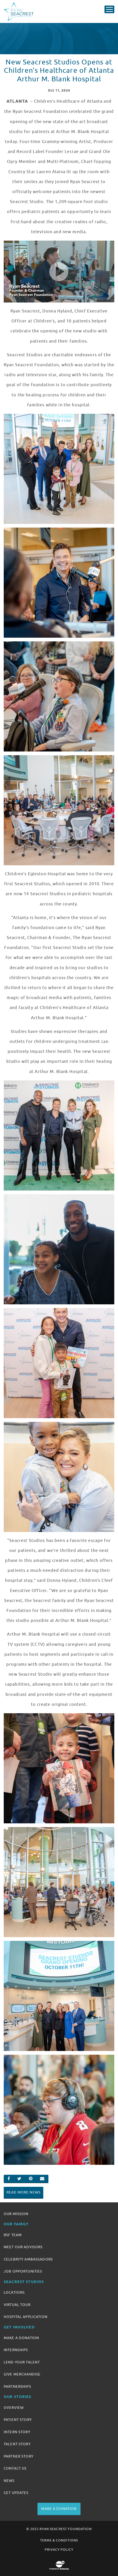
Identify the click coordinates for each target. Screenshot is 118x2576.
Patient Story (18, 2419)
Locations (14, 2292)
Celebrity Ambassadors (28, 2259)
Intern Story (17, 2432)
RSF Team (13, 2235)
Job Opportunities (23, 2271)
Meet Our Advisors (23, 2247)
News (9, 2480)
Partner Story (19, 2456)
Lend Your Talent (22, 2362)
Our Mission (16, 2214)
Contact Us (15, 2468)
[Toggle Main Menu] (109, 9)
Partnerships (17, 2386)
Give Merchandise (22, 2374)
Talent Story (17, 2444)
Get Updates (16, 2492)
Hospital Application (25, 2317)
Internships (16, 2350)
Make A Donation (21, 2338)
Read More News (23, 2192)
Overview (14, 2407)
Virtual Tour (17, 2304)
